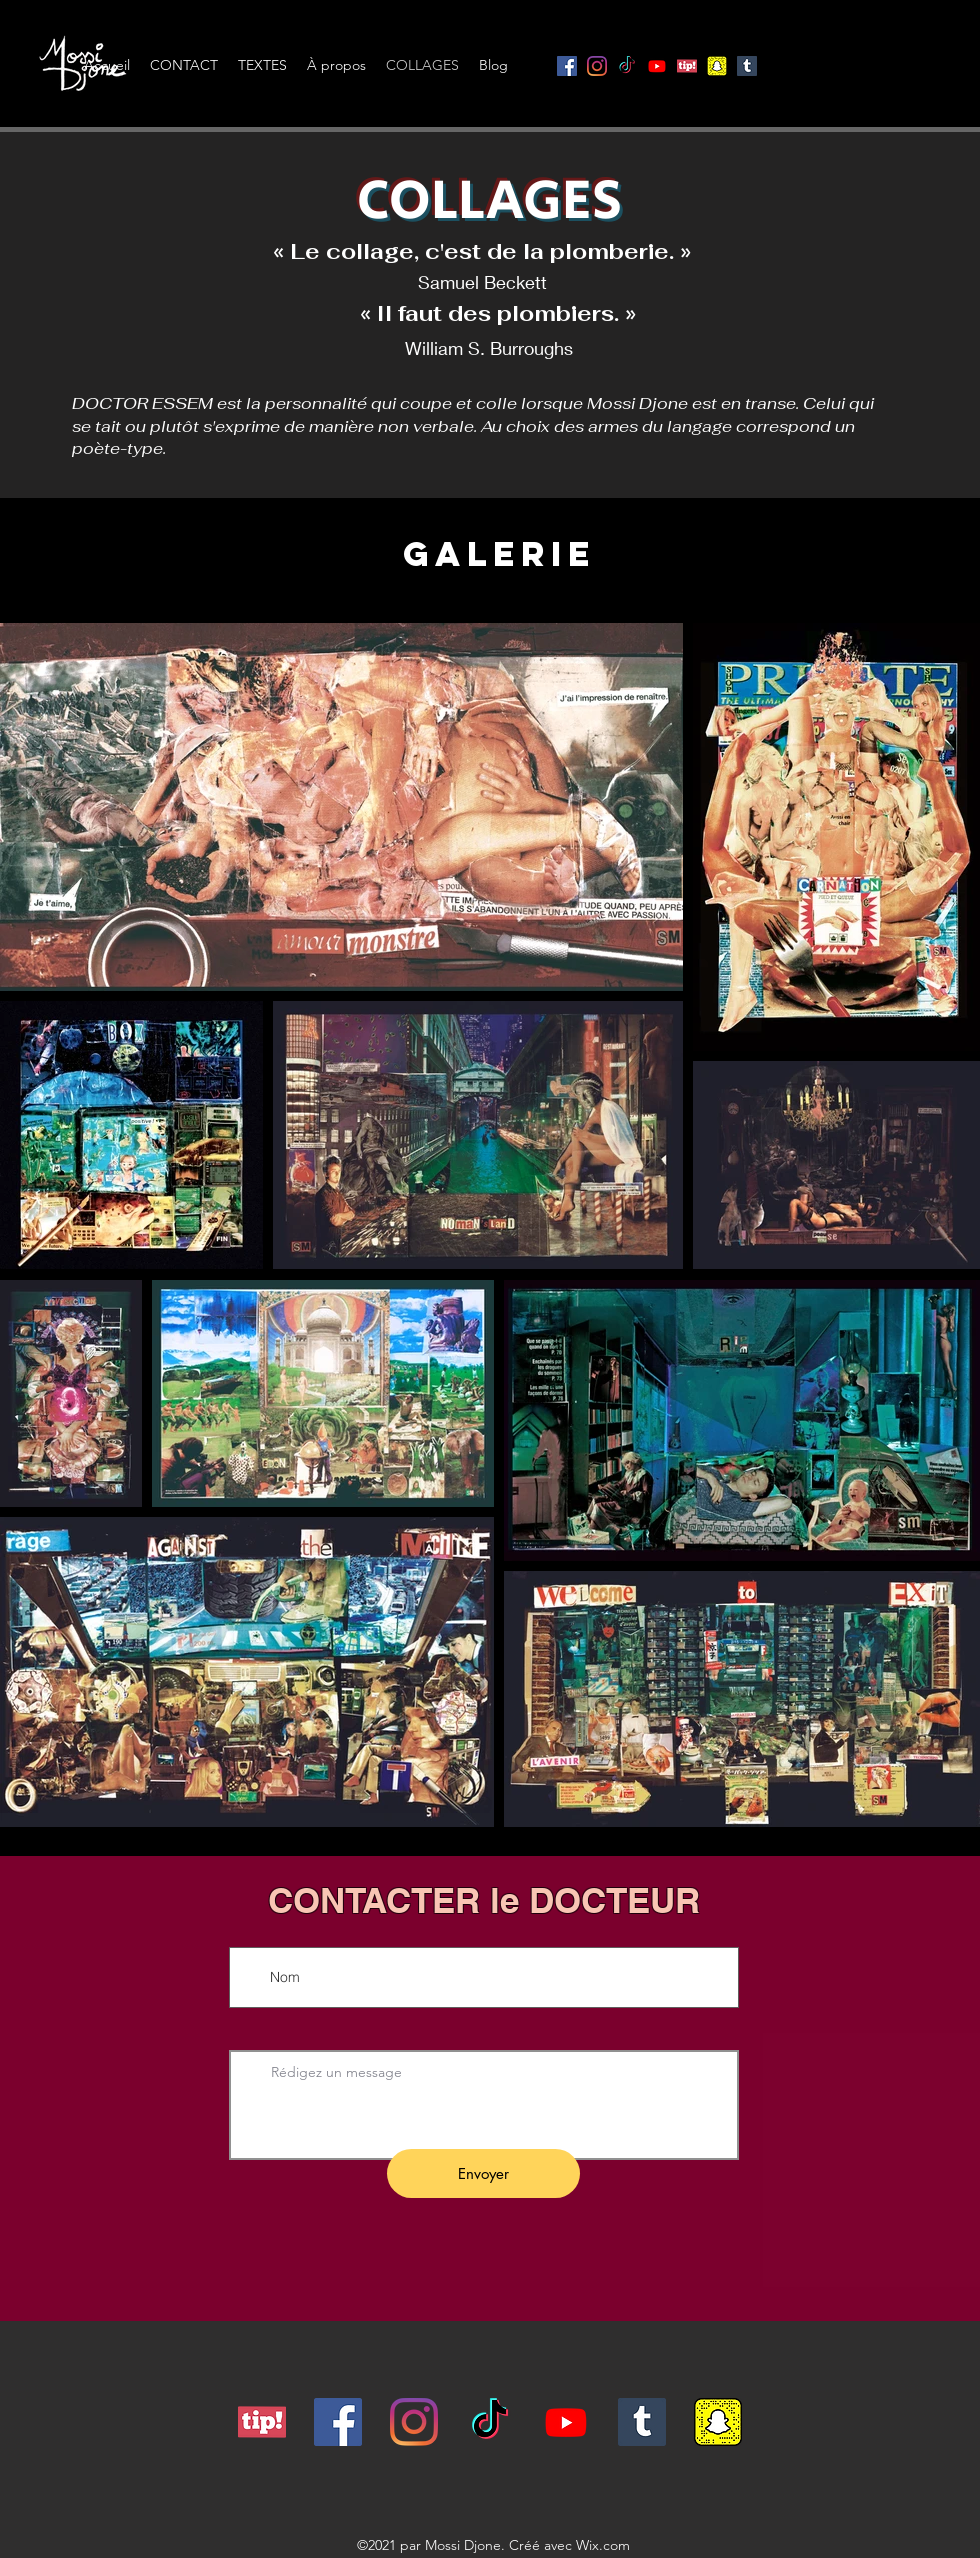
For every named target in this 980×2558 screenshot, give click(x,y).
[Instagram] (597, 66)
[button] (945, 53)
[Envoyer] (483, 2173)
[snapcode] (717, 66)
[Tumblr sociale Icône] (747, 66)
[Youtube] (657, 66)
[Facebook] (567, 66)
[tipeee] (262, 2422)
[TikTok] (627, 66)
